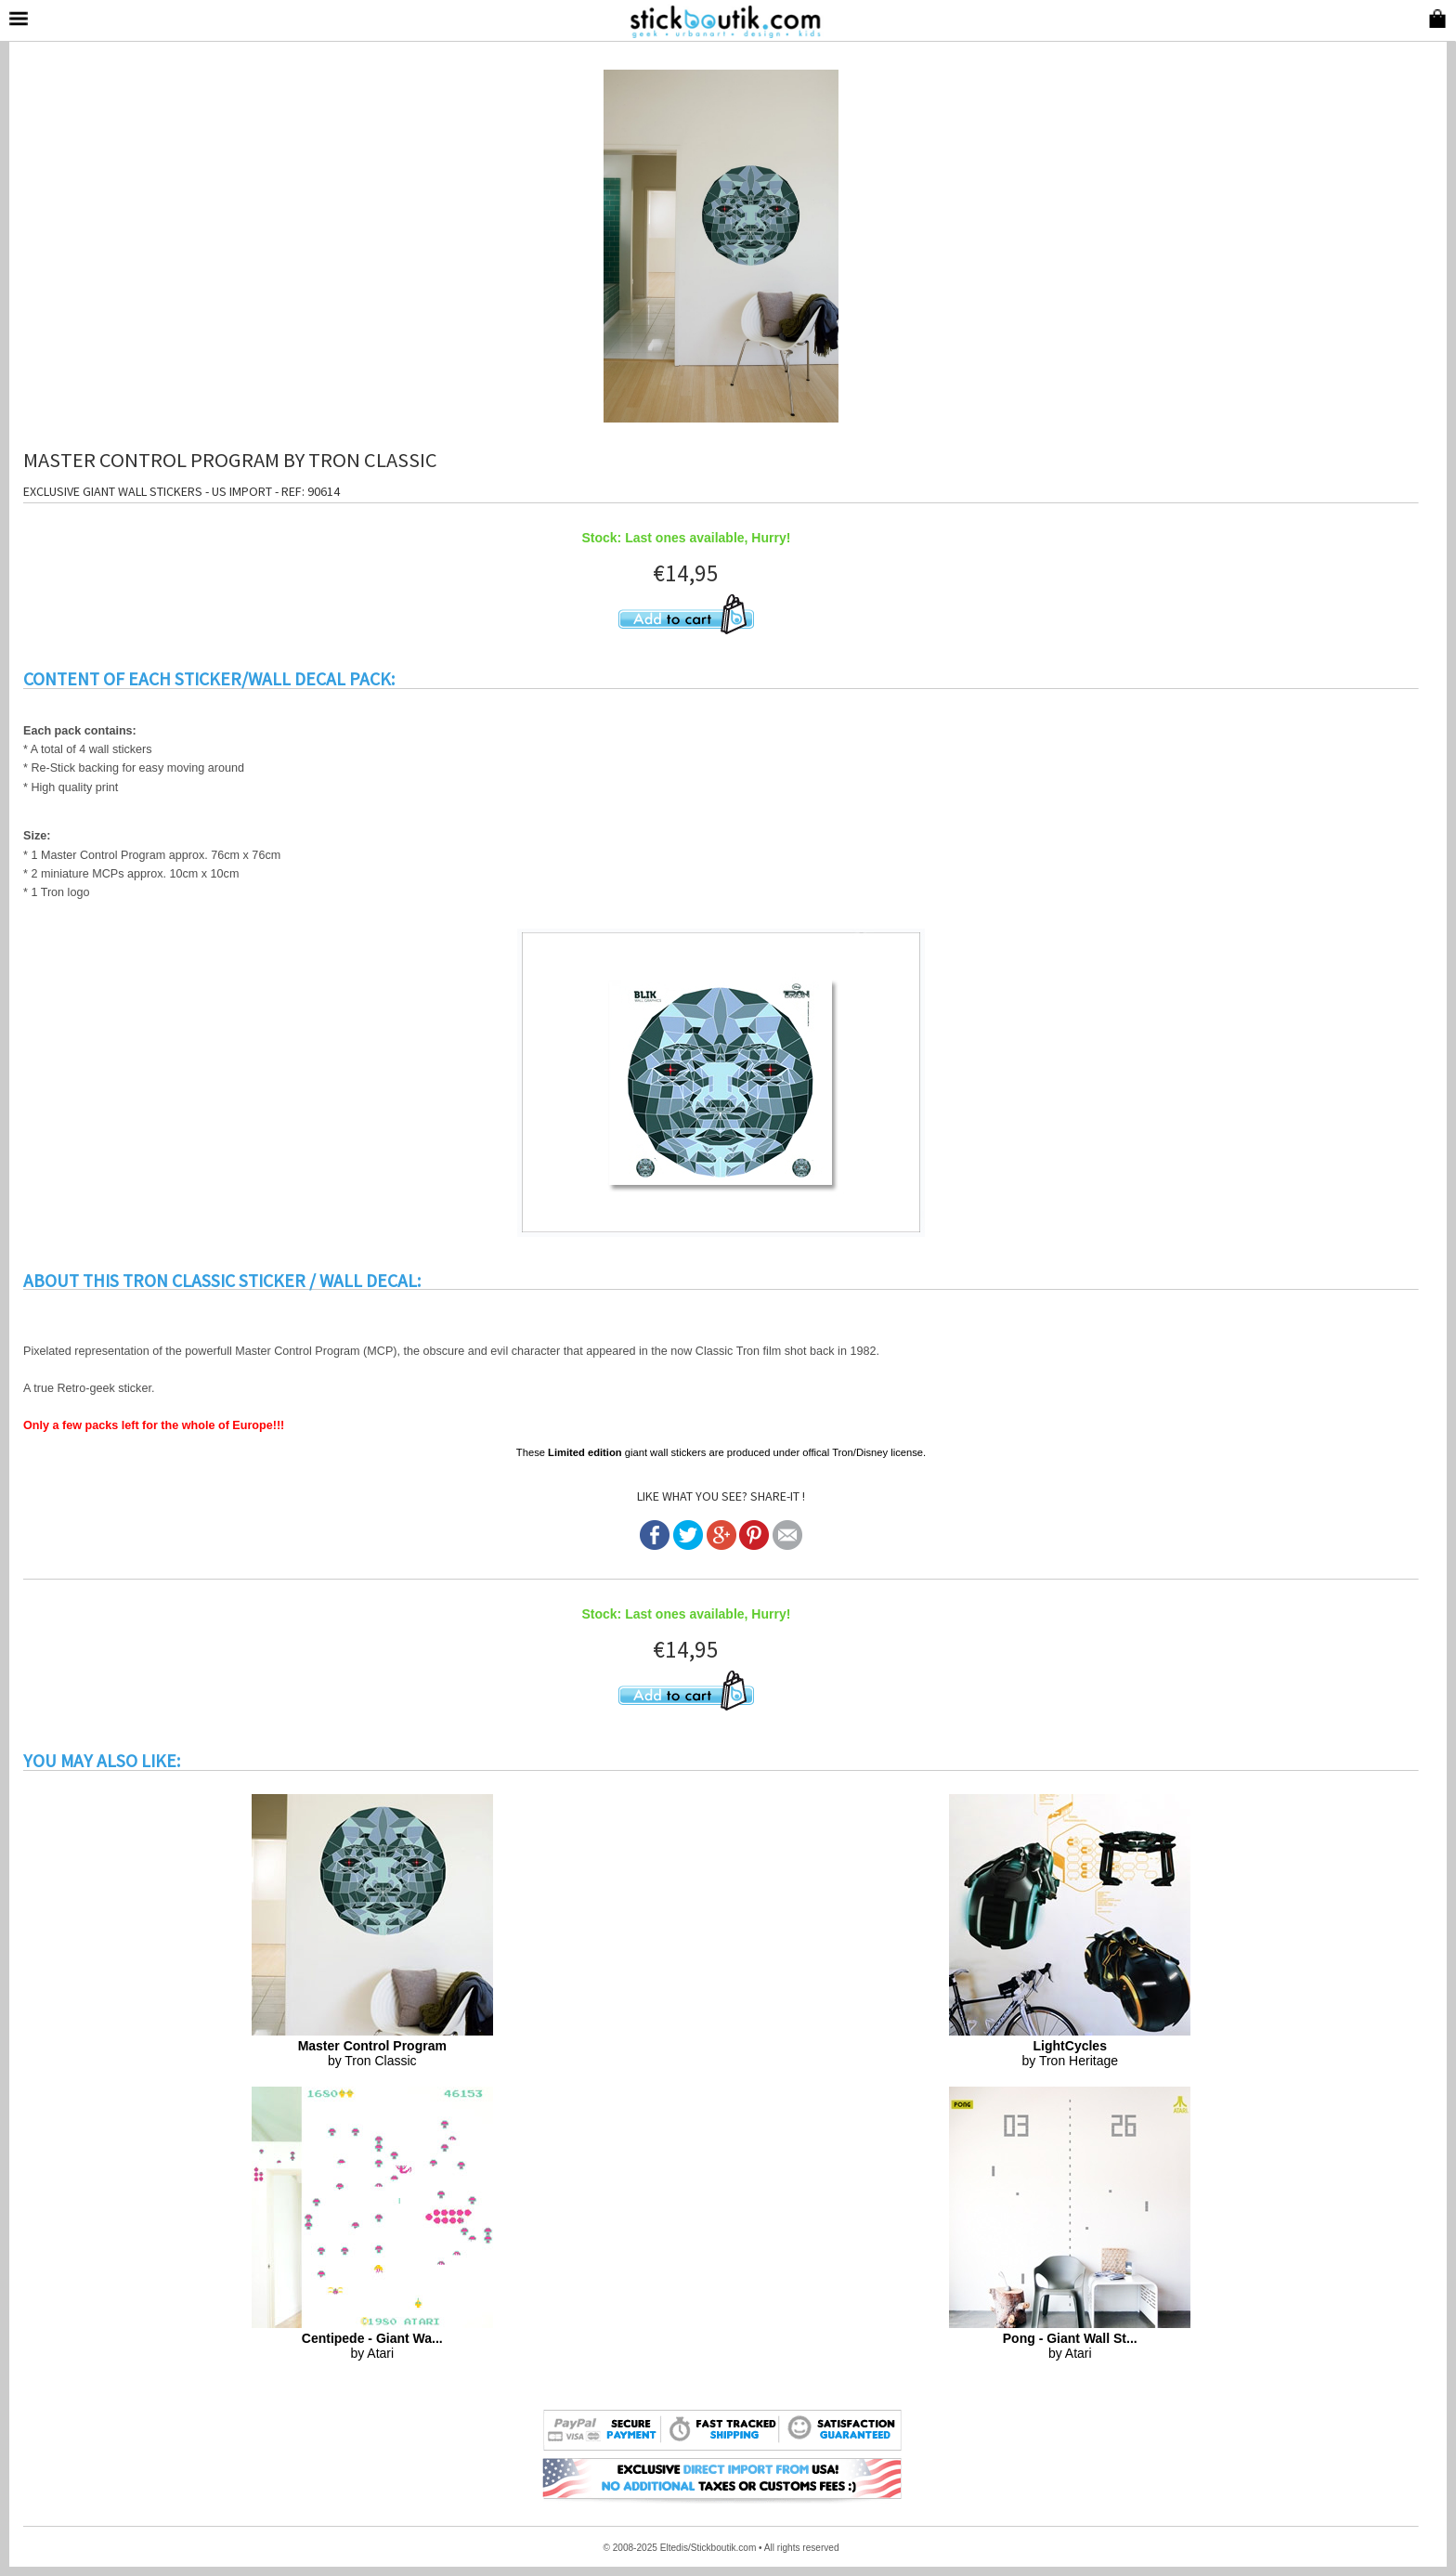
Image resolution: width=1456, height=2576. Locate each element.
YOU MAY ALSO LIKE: (101, 1761)
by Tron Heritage (1070, 2053)
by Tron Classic (372, 2053)
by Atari (372, 2346)
